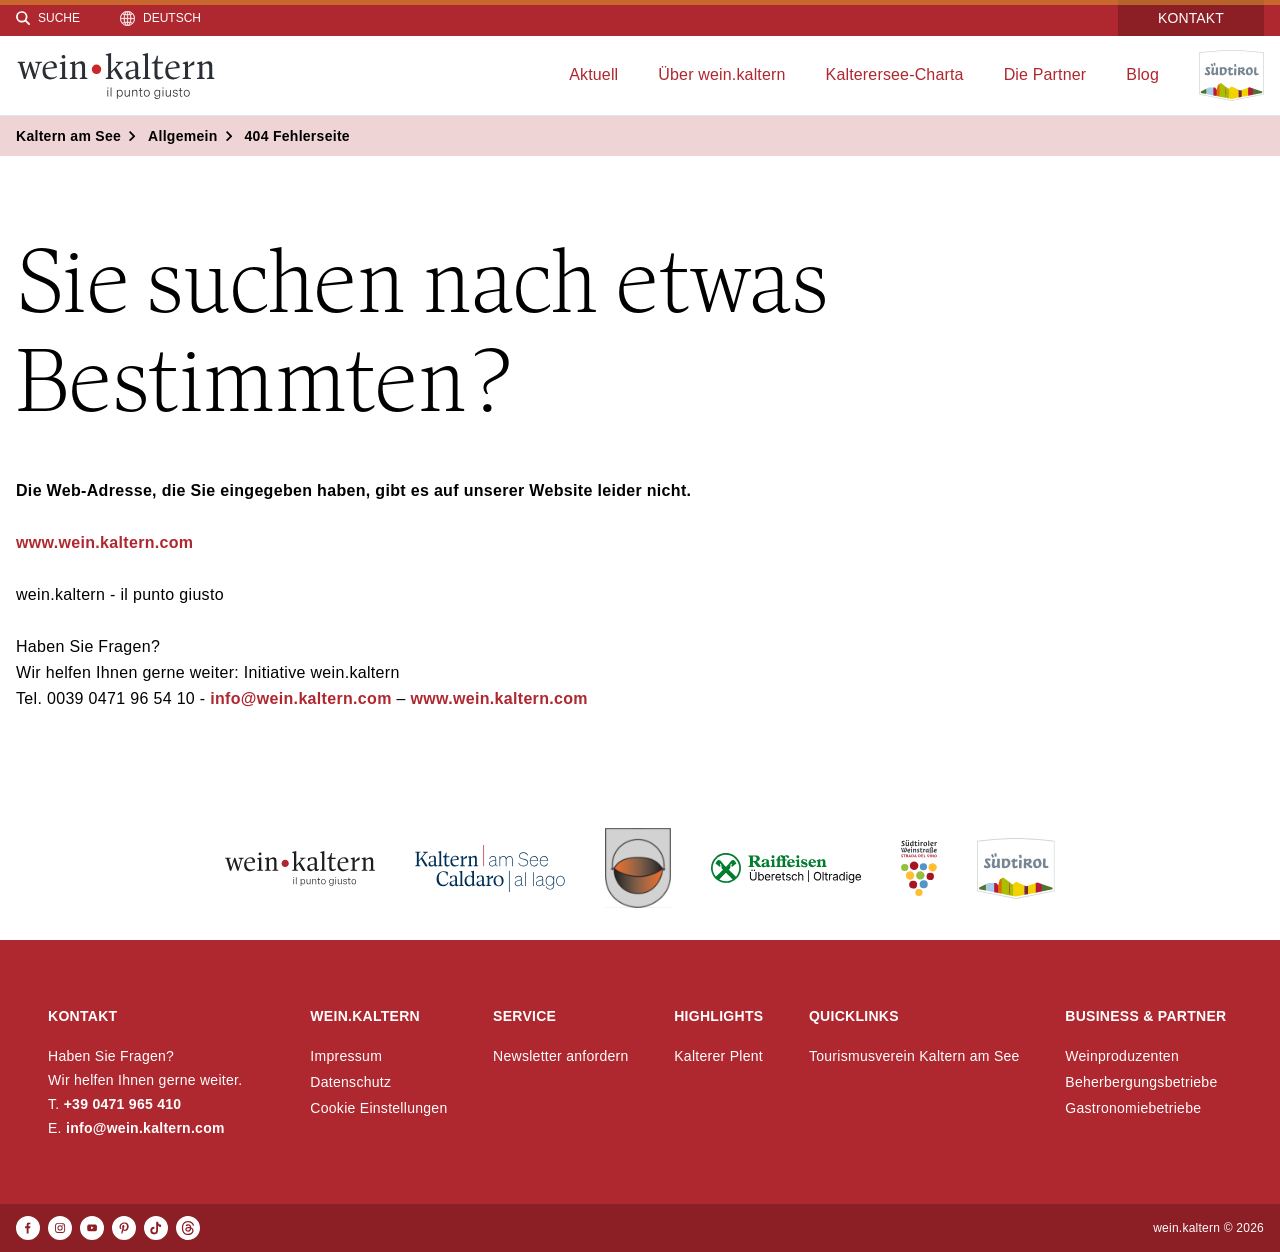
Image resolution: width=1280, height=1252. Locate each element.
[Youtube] (92, 1228)
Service (524, 1016)
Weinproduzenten (1122, 1056)
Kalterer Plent (718, 1056)
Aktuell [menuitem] (593, 74)
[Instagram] (60, 1228)
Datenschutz (350, 1082)
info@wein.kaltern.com (298, 698)
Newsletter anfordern (561, 1056)
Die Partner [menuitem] (1045, 74)
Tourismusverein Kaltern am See (914, 1056)
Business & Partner (1145, 1016)
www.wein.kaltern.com (104, 542)
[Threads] (188, 1228)
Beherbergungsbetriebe (1141, 1082)
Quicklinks (854, 1016)
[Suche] (48, 18)
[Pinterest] (124, 1228)
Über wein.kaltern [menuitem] (721, 74)
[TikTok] (156, 1228)
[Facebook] (28, 1228)
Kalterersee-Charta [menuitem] (895, 74)
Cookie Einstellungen (378, 1108)
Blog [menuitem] (1142, 74)
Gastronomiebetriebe (1133, 1108)
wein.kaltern (365, 1016)
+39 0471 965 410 (123, 1104)
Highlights (718, 1016)
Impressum (346, 1056)
